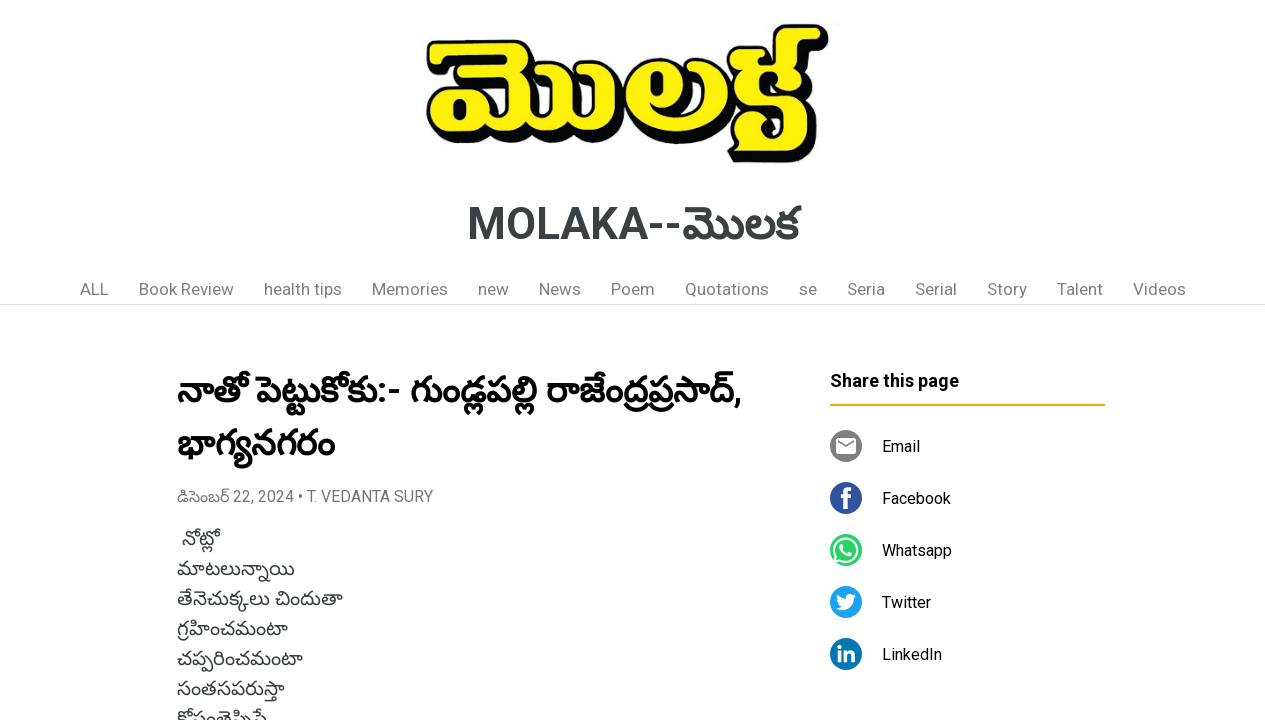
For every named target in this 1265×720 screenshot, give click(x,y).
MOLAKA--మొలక (632, 224)
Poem (633, 289)
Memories (410, 289)
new (493, 289)
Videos (1159, 289)
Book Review (186, 289)
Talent (1080, 289)
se (808, 289)
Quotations (727, 289)
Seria (866, 289)
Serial (936, 289)
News (560, 289)
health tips (303, 289)
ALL (94, 289)
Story (1007, 289)
